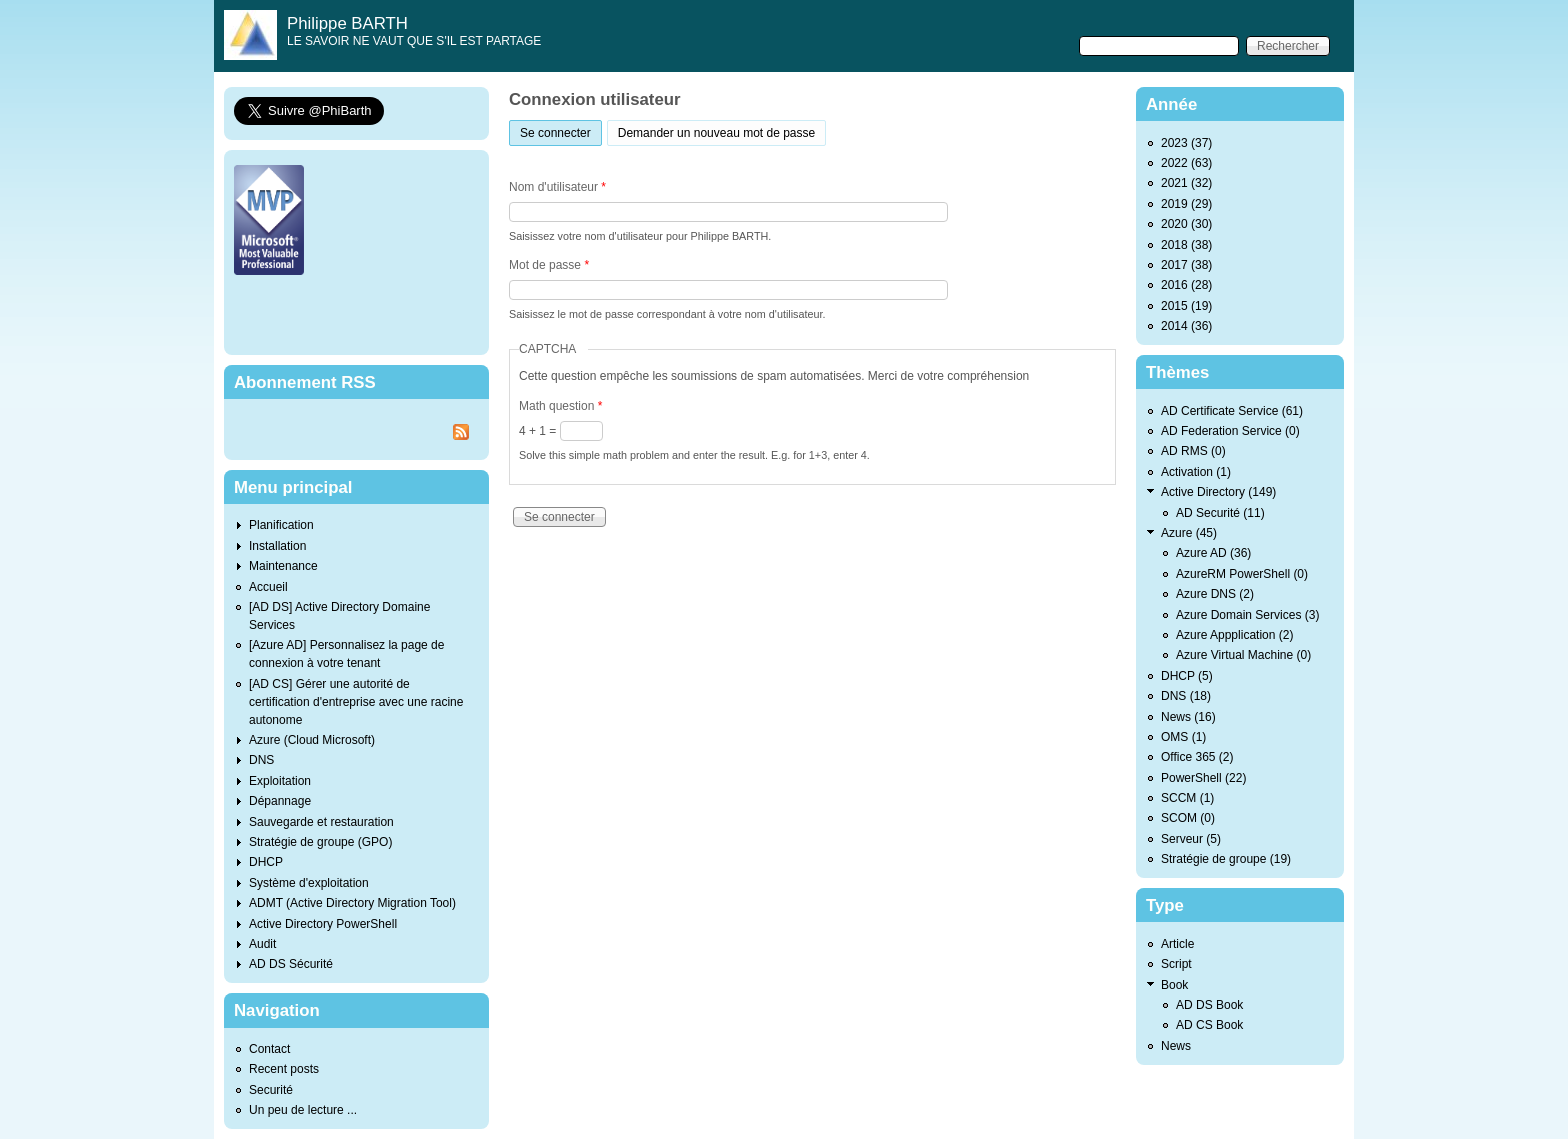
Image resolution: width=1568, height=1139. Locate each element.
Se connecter (561, 130)
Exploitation (280, 781)
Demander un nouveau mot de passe (716, 133)
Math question (560, 406)
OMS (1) (1183, 737)
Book (1174, 985)
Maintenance (283, 566)
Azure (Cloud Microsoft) (312, 740)
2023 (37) (1186, 143)
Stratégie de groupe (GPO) (320, 842)
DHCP (266, 862)
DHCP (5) (1187, 676)
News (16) (1188, 717)
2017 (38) (1186, 265)
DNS (261, 760)
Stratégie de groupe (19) (1226, 859)
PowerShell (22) (1203, 778)
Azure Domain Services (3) (1247, 615)
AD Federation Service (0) (1230, 431)
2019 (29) (1186, 204)
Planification (281, 525)
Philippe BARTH (347, 23)
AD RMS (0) (1193, 451)
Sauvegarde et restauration (321, 822)
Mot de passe (549, 265)
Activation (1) (1196, 472)
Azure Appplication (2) (1234, 635)
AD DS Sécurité (291, 964)
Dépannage (280, 801)
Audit (262, 944)
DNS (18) (1186, 696)
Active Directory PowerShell (323, 924)
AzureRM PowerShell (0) (1242, 574)
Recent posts (284, 1069)
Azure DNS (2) (1215, 594)
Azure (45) (1189, 533)
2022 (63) (1186, 163)
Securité (271, 1090)
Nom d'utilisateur (557, 187)
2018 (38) (1186, 245)
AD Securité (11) (1220, 513)
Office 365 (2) (1197, 757)
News (1176, 1046)
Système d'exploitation (309, 883)
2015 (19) (1186, 306)
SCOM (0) (1188, 818)
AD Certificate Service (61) (1232, 411)
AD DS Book (1209, 1005)
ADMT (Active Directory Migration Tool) (352, 903)
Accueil (268, 587)
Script (1176, 964)
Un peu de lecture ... (303, 1110)
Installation (277, 546)
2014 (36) (1186, 326)
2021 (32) (1186, 183)
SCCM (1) (1187, 798)
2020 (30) (1186, 224)
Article (1177, 944)
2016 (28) (1186, 285)
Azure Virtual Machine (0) (1243, 655)
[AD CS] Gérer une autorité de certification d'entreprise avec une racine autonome (356, 702)
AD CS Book (1209, 1025)
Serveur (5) (1191, 839)
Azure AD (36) (1213, 553)
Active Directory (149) (1218, 492)
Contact (269, 1049)
